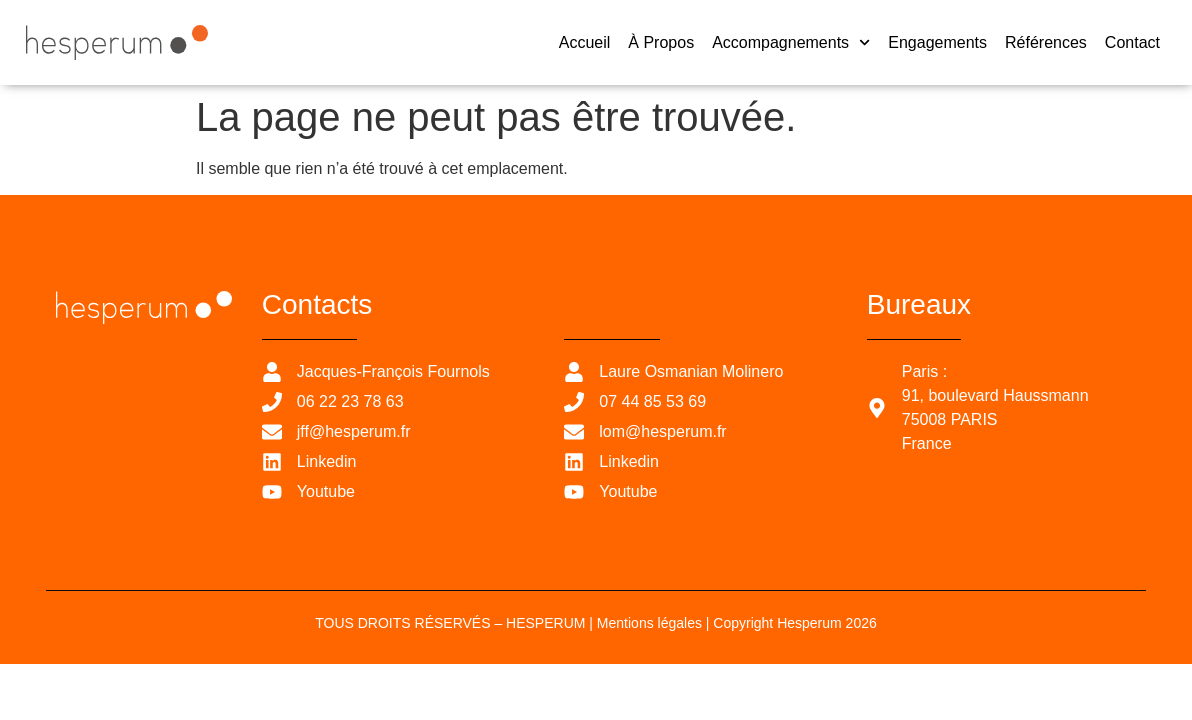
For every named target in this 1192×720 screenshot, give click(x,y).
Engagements (937, 42)
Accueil (585, 42)
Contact (1132, 42)
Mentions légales (649, 623)
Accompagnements (791, 42)
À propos (661, 42)
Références (1046, 42)
